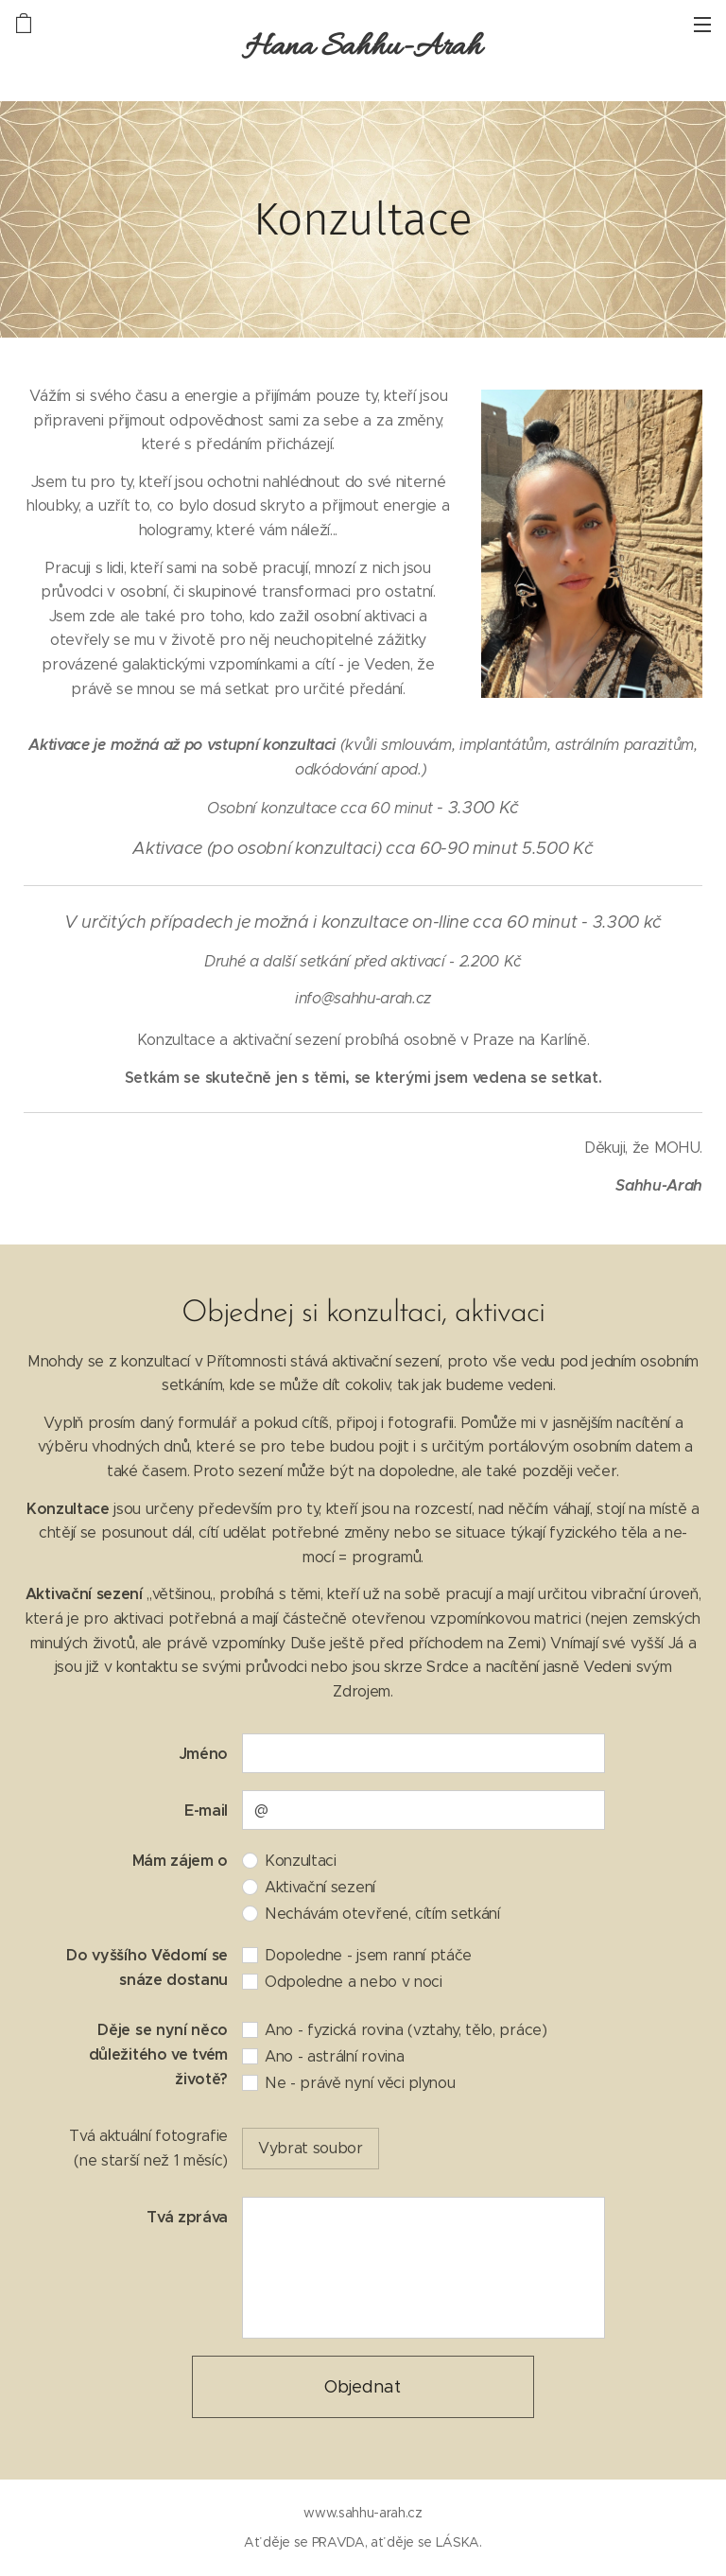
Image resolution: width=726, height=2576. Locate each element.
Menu (702, 25)
